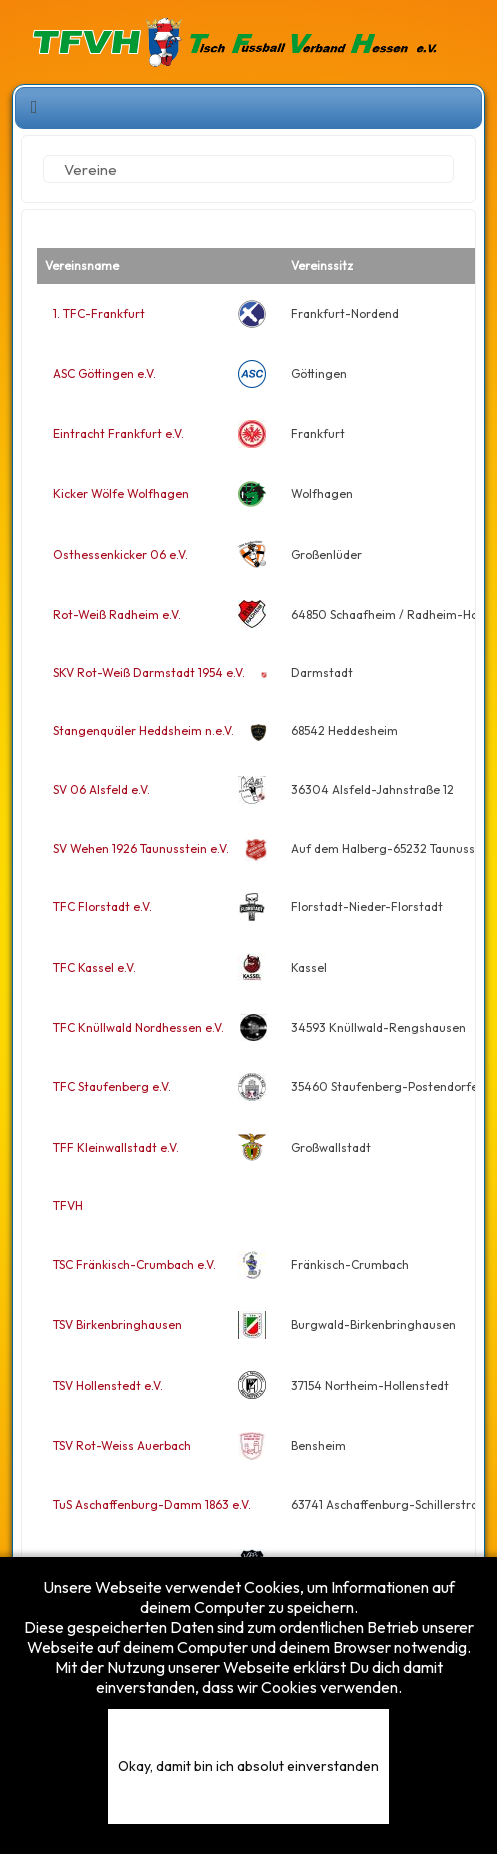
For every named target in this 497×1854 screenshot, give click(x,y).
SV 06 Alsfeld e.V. (101, 789)
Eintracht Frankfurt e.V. (118, 433)
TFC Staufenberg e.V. (112, 1086)
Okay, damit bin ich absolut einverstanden (248, 1766)
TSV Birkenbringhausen (117, 1324)
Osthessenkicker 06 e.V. (120, 554)
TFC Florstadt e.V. (102, 906)
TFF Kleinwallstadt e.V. (116, 1147)
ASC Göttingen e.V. (104, 373)
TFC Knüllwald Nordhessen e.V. (138, 1027)
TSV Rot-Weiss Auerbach (122, 1445)
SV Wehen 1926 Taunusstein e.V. (141, 848)
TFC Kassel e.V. (94, 967)
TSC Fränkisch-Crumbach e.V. (134, 1264)
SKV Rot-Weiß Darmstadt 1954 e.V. (149, 672)
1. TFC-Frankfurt (99, 313)
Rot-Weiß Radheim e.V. (117, 614)
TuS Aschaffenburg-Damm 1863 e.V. (152, 1504)
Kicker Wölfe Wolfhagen (121, 493)
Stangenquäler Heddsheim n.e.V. (143, 730)
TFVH (68, 1205)
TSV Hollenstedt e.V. (108, 1385)
